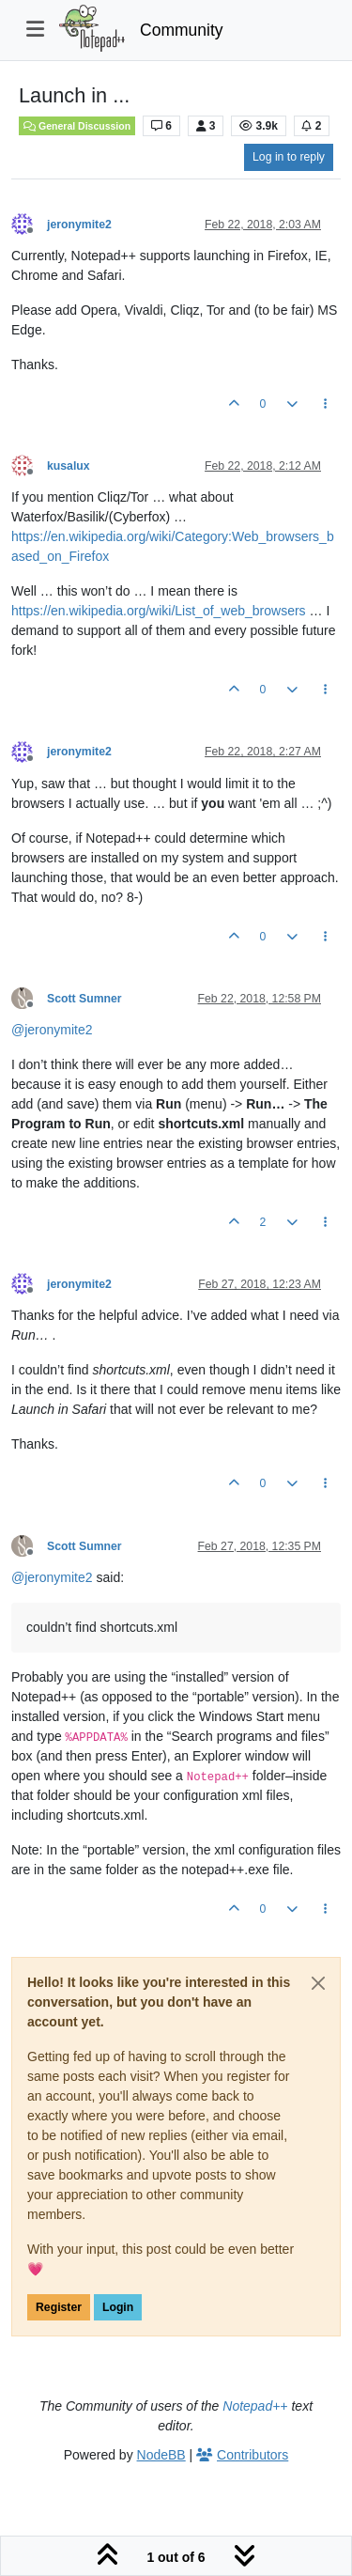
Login (117, 2307)
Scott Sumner (84, 998)
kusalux (68, 466)
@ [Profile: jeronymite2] (52, 1029)
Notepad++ (254, 2405)
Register (59, 2307)
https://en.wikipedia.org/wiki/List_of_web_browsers (158, 610)
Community (181, 30)
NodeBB (161, 2454)
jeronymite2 (79, 224)
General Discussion (76, 126)
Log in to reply (289, 156)
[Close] (318, 1983)
